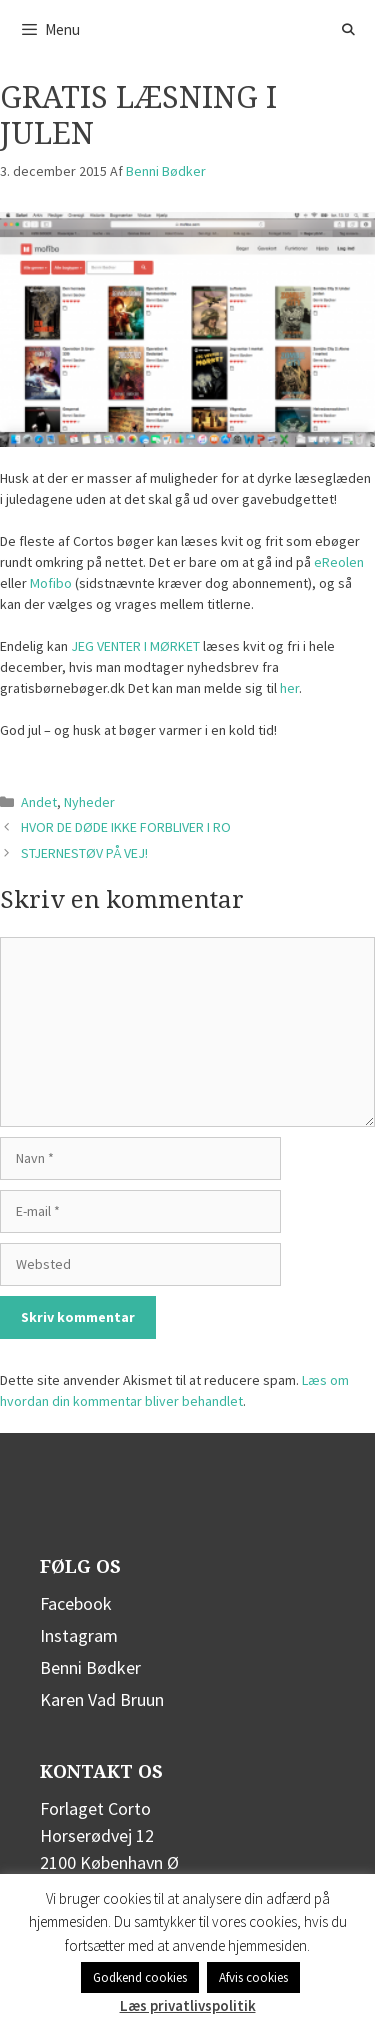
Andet (39, 802)
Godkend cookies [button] (140, 1977)
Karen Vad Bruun (102, 1699)
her (289, 688)
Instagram (79, 1635)
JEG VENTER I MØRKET (135, 646)
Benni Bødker (90, 1667)
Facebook (76, 1603)
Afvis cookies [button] (253, 1977)
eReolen (339, 562)
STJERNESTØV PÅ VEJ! (84, 853)
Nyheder (89, 802)
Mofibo (51, 583)
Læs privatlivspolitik (188, 2005)
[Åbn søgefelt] (348, 30)
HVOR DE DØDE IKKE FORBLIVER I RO (126, 827)
